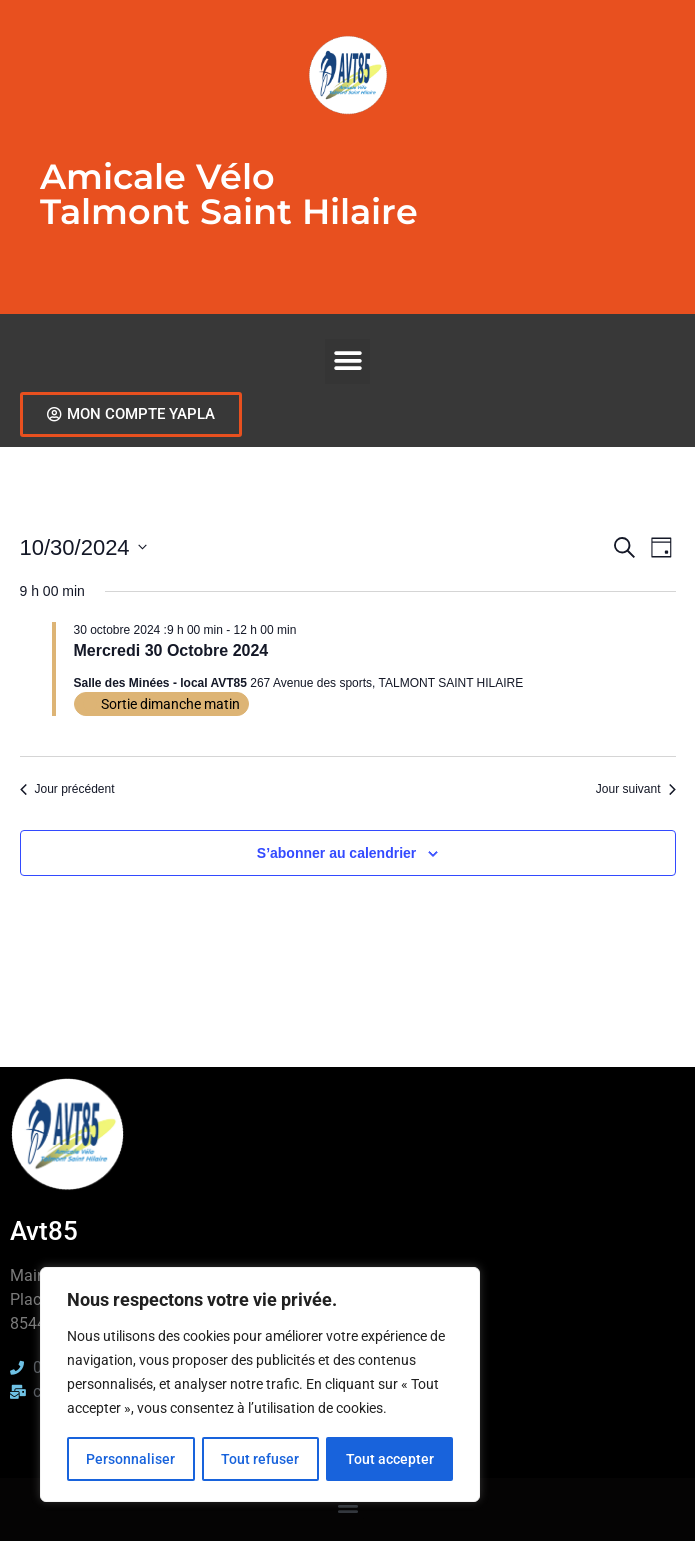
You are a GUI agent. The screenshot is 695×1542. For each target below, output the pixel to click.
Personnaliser (130, 1459)
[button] (347, 361)
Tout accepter (390, 1459)
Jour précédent (67, 789)
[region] (260, 1385)
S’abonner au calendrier (337, 853)
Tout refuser (260, 1459)
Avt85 (44, 1231)
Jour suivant (636, 789)
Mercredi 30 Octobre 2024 (171, 650)
